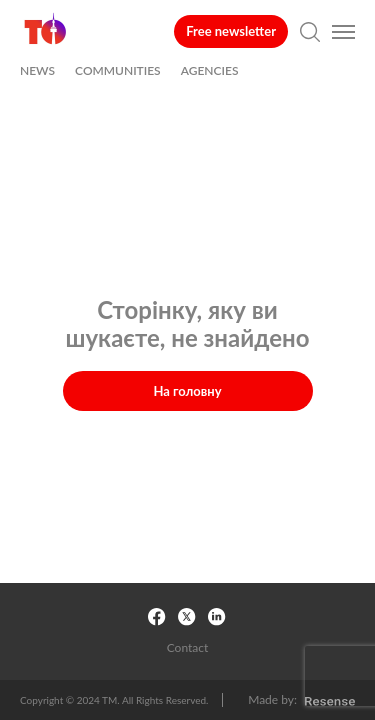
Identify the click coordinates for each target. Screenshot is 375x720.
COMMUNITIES (118, 71)
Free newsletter (231, 31)
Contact (188, 648)
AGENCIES (210, 71)
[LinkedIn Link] (218, 618)
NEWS (37, 71)
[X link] (188, 618)
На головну (187, 391)
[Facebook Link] (158, 618)
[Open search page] (310, 32)
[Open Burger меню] (343, 32)
